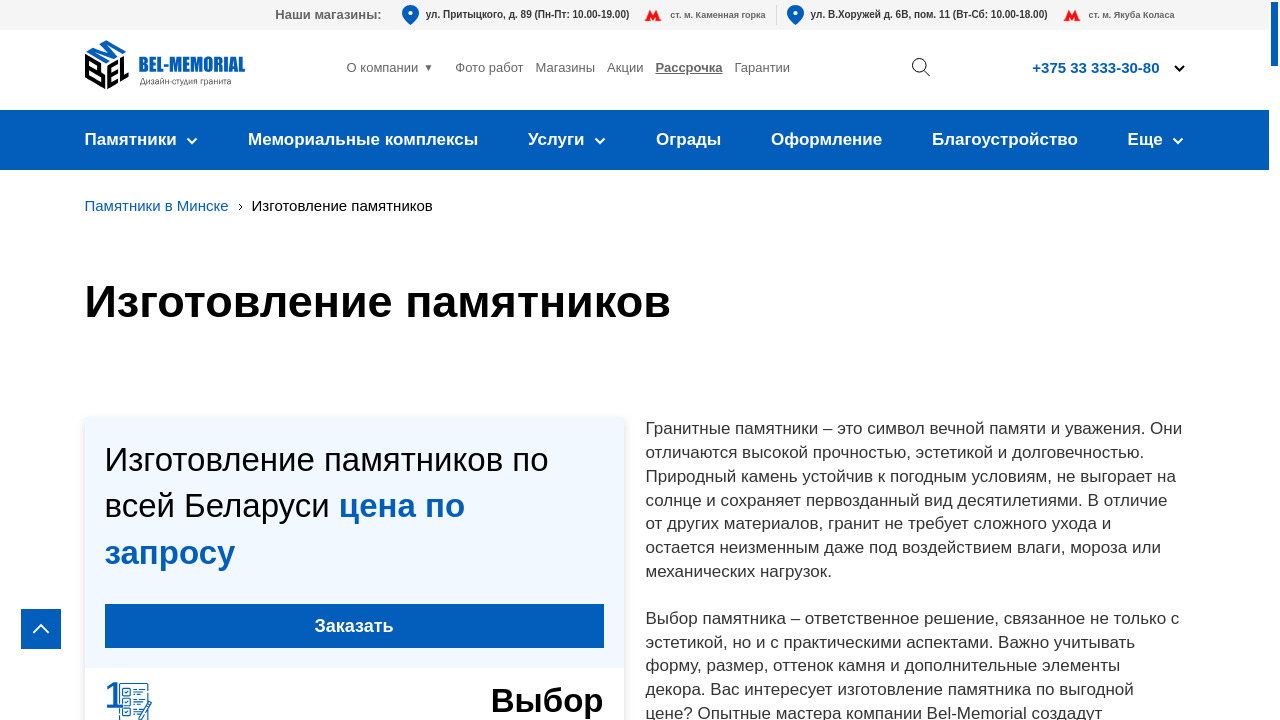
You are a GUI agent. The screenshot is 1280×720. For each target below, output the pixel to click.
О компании (383, 67)
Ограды (688, 139)
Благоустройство (1005, 139)
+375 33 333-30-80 (1095, 67)
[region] (640, 360)
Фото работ (489, 67)
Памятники (142, 139)
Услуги (567, 139)
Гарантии (762, 67)
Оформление (826, 139)
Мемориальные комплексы (363, 139)
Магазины (566, 67)
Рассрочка (688, 67)
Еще (1156, 139)
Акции (625, 67)
